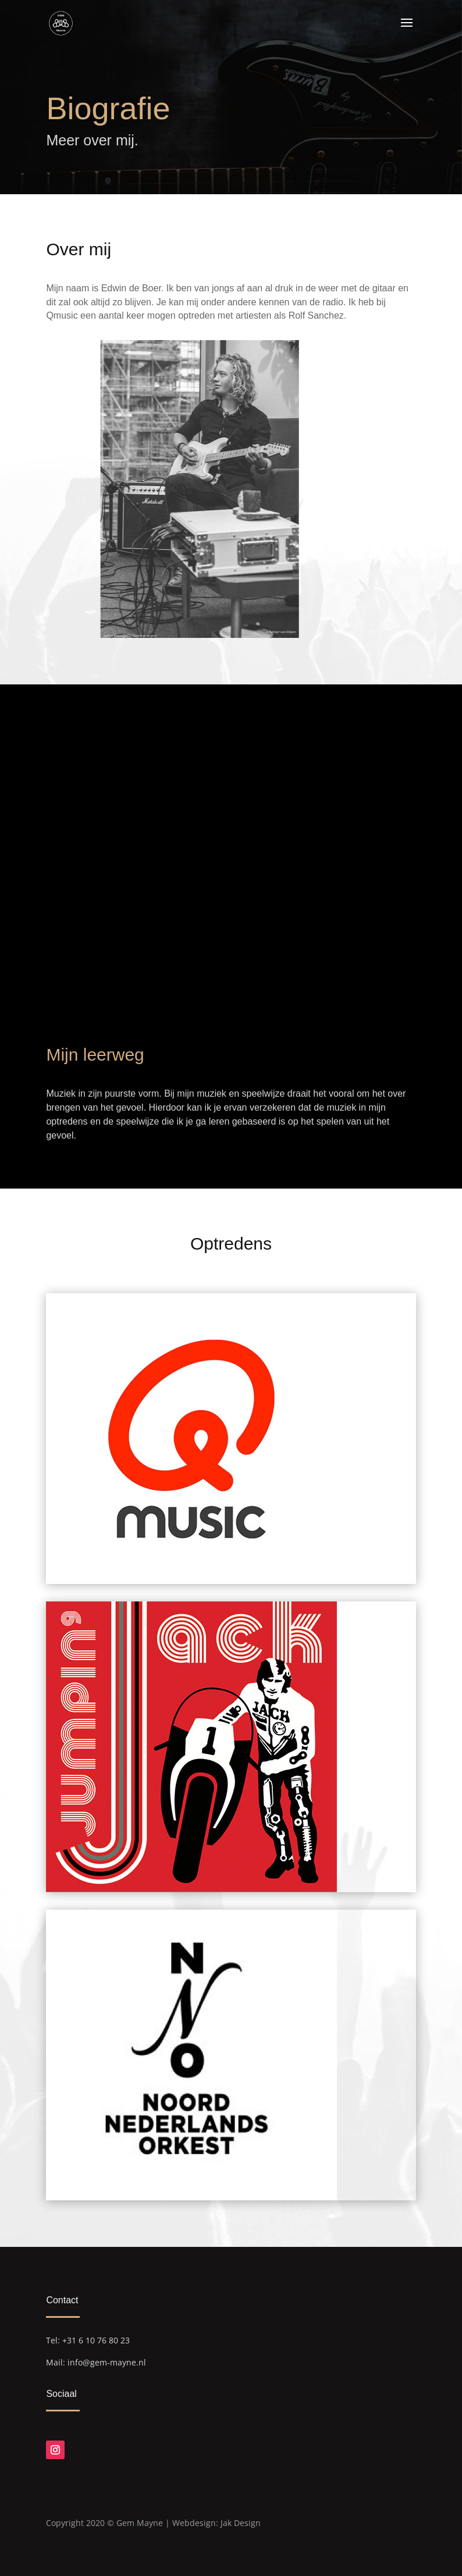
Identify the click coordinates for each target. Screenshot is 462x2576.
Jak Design (241, 2522)
